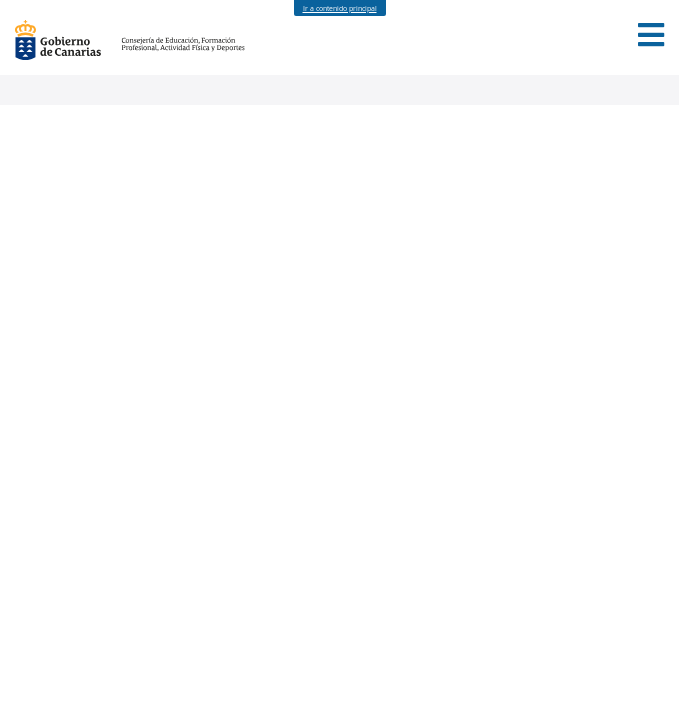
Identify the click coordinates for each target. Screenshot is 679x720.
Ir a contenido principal (340, 8)
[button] (651, 35)
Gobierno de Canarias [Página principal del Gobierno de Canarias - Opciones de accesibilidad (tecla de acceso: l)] (68, 40)
